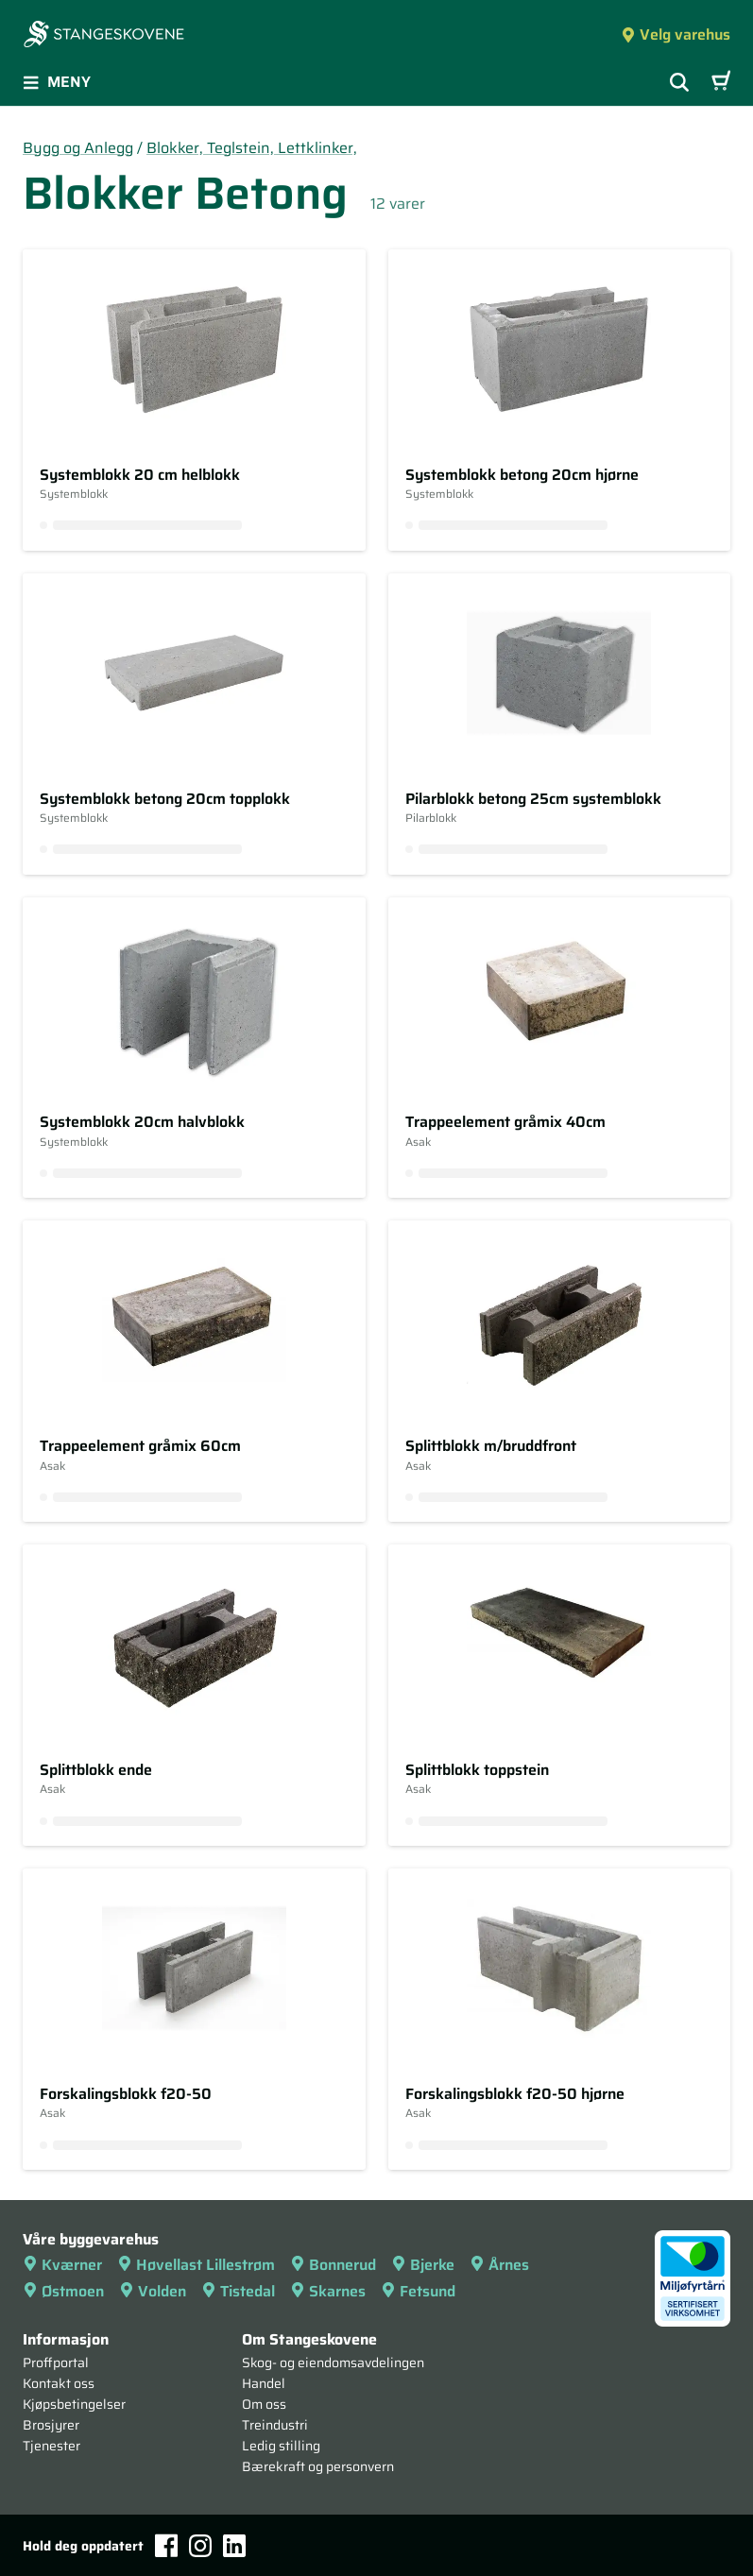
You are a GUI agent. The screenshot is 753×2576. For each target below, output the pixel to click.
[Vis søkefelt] (679, 82)
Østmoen (63, 2291)
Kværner (62, 2265)
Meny (57, 82)
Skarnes (328, 2291)
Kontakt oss (58, 2383)
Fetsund (418, 2291)
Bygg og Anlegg (78, 148)
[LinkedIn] (234, 2545)
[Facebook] (166, 2545)
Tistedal (238, 2291)
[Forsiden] (104, 36)
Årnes (499, 2265)
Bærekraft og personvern (318, 2466)
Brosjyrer (51, 2424)
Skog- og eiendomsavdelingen (333, 2362)
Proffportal (56, 2362)
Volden (152, 2291)
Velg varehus (675, 34)
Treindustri (275, 2424)
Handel (263, 2383)
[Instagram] (200, 2545)
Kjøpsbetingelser (74, 2404)
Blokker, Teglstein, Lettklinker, (251, 148)
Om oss (264, 2404)
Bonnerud (333, 2265)
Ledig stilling (281, 2445)
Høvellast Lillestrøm (196, 2265)
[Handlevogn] (720, 82)
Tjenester (51, 2445)
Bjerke (422, 2265)
